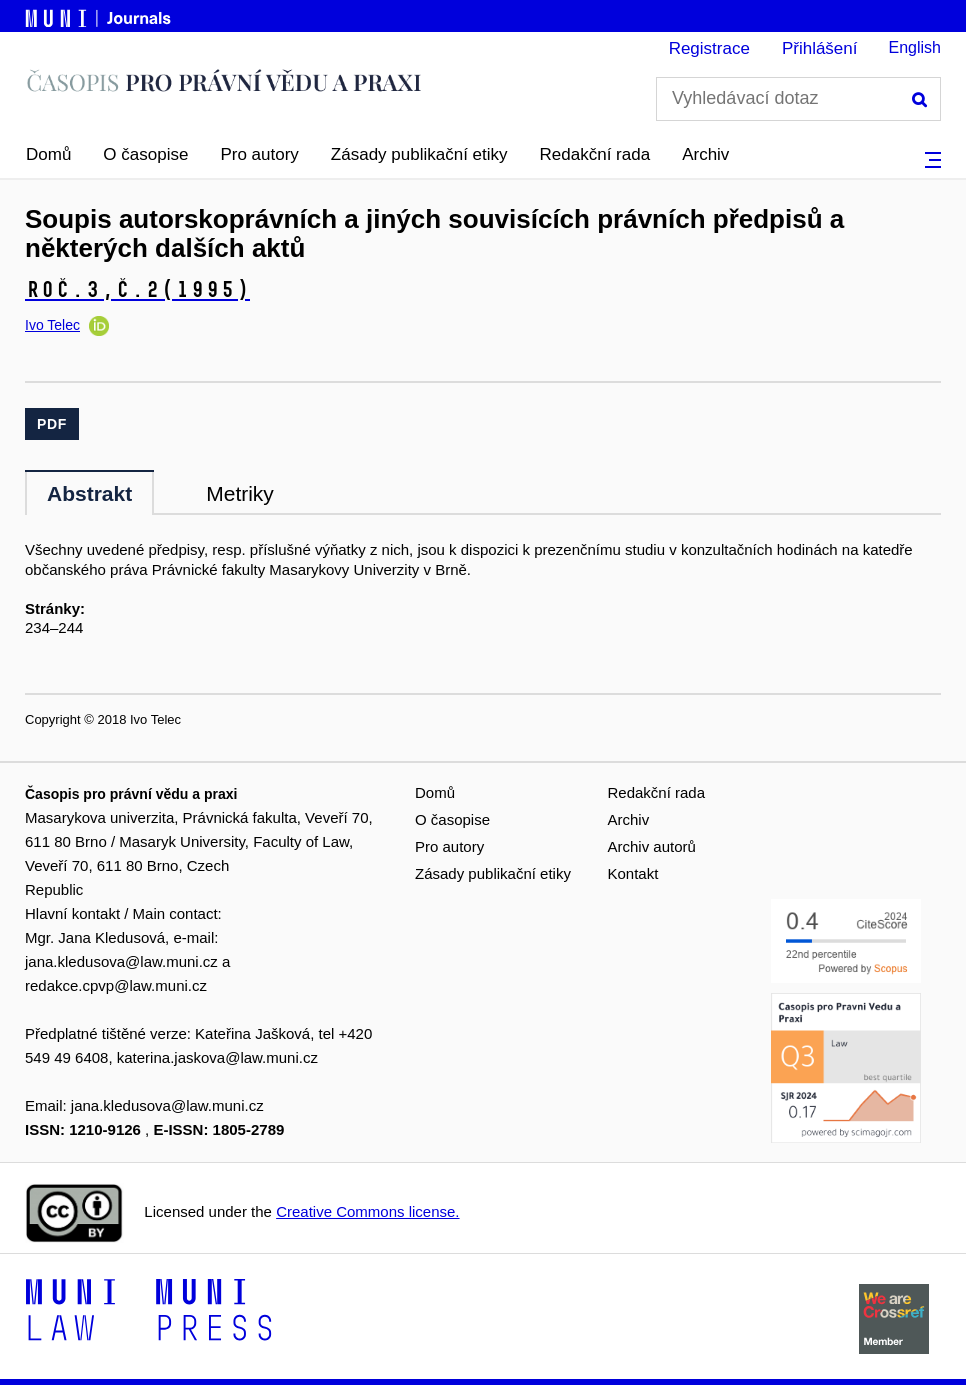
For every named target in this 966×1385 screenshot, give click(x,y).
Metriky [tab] (240, 493)
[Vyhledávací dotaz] (798, 99)
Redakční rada (595, 154)
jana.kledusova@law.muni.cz (121, 961)
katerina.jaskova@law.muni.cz (217, 1057)
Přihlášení (820, 48)
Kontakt (633, 873)
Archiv (705, 154)
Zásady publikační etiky (419, 154)
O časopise (145, 154)
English (915, 47)
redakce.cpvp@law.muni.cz (116, 985)
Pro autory (259, 154)
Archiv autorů (652, 846)
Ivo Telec (52, 325)
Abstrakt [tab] (89, 493)
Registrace (709, 48)
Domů (48, 154)
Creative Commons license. (367, 1211)
